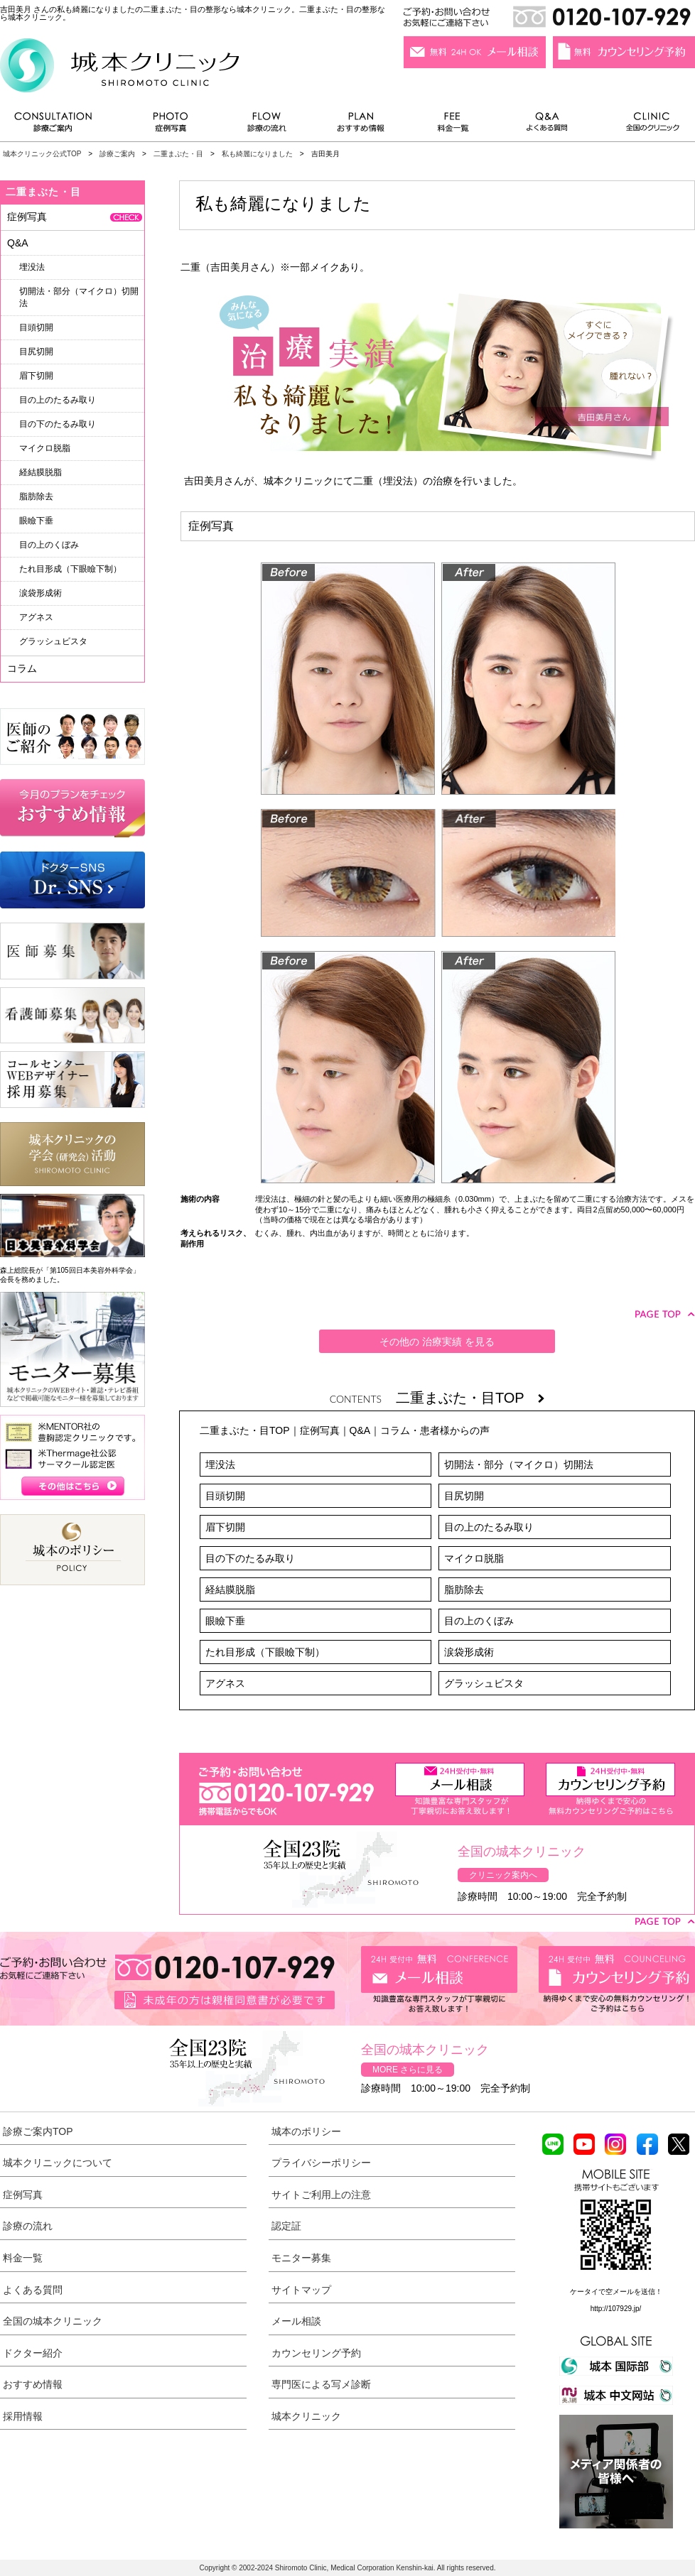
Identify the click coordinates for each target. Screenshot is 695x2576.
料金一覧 (453, 125)
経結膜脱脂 (230, 1589)
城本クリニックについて (57, 2162)
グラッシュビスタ (484, 1683)
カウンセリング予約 (316, 2353)
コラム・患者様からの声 (435, 1430)
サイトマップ (301, 2289)
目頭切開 (225, 1495)
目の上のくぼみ (479, 1620)
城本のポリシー (306, 2131)
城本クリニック (306, 2416)
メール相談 (296, 2321)
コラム (22, 668)
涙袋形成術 (469, 1652)
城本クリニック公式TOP (42, 154)
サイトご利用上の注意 (321, 2194)
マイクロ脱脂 (474, 1558)
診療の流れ (267, 125)
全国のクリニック (647, 125)
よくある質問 (549, 125)
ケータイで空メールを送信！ (616, 2291)
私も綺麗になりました (257, 154)
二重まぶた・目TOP (470, 1398)
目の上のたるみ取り (489, 1527)
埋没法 (220, 1464)
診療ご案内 (60, 125)
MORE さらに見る (407, 2070)
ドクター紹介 (33, 2353)
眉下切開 (225, 1527)
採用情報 (23, 2416)
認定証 (286, 2226)
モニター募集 (301, 2257)
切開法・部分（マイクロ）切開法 (518, 1464)
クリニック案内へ (503, 1875)
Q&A (360, 1430)
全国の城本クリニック (52, 2321)
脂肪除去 (464, 1589)
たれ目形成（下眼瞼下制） (265, 1652)
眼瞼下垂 (225, 1620)
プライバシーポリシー (321, 2162)
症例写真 (170, 125)
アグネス (225, 1683)
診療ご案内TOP (38, 2131)
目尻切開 (464, 1495)
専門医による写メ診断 (321, 2384)
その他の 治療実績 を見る (437, 1341)
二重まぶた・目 (178, 154)
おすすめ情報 (361, 125)
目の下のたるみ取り (250, 1558)
